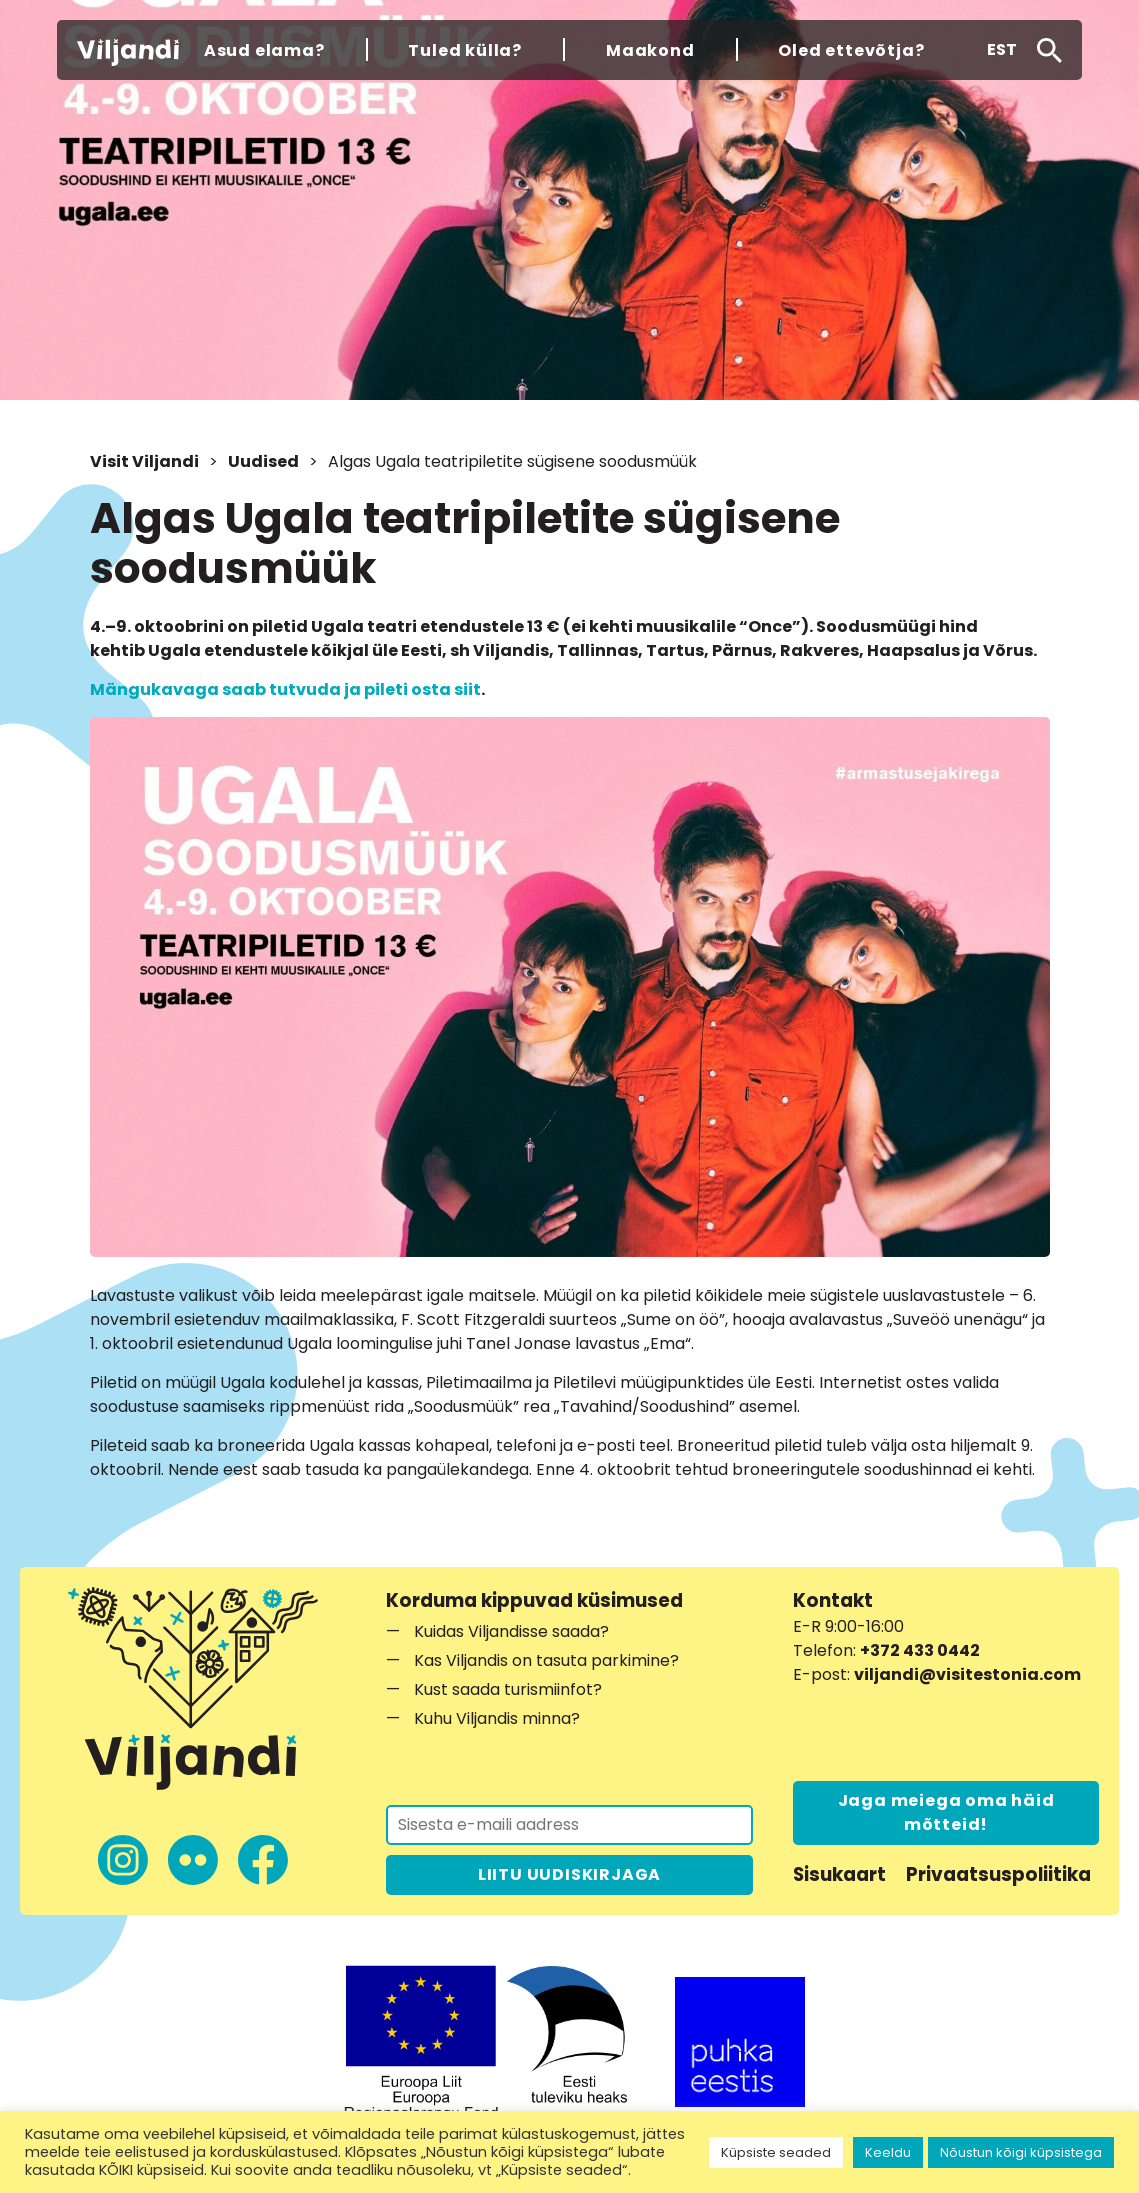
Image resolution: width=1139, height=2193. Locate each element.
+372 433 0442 (920, 1650)
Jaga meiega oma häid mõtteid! (946, 1812)
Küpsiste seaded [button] (776, 2152)
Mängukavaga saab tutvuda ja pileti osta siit (285, 689)
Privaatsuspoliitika (998, 1874)
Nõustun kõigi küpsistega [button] (1021, 2152)
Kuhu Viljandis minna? (497, 1718)
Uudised (263, 461)
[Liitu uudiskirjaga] (569, 1825)
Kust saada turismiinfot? (508, 1689)
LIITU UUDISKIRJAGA (569, 1874)
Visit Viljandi (144, 461)
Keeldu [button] (888, 2152)
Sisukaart (839, 1874)
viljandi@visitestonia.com (967, 1674)
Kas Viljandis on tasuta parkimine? (546, 1660)
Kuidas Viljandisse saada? (511, 1631)
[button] (1002, 50)
